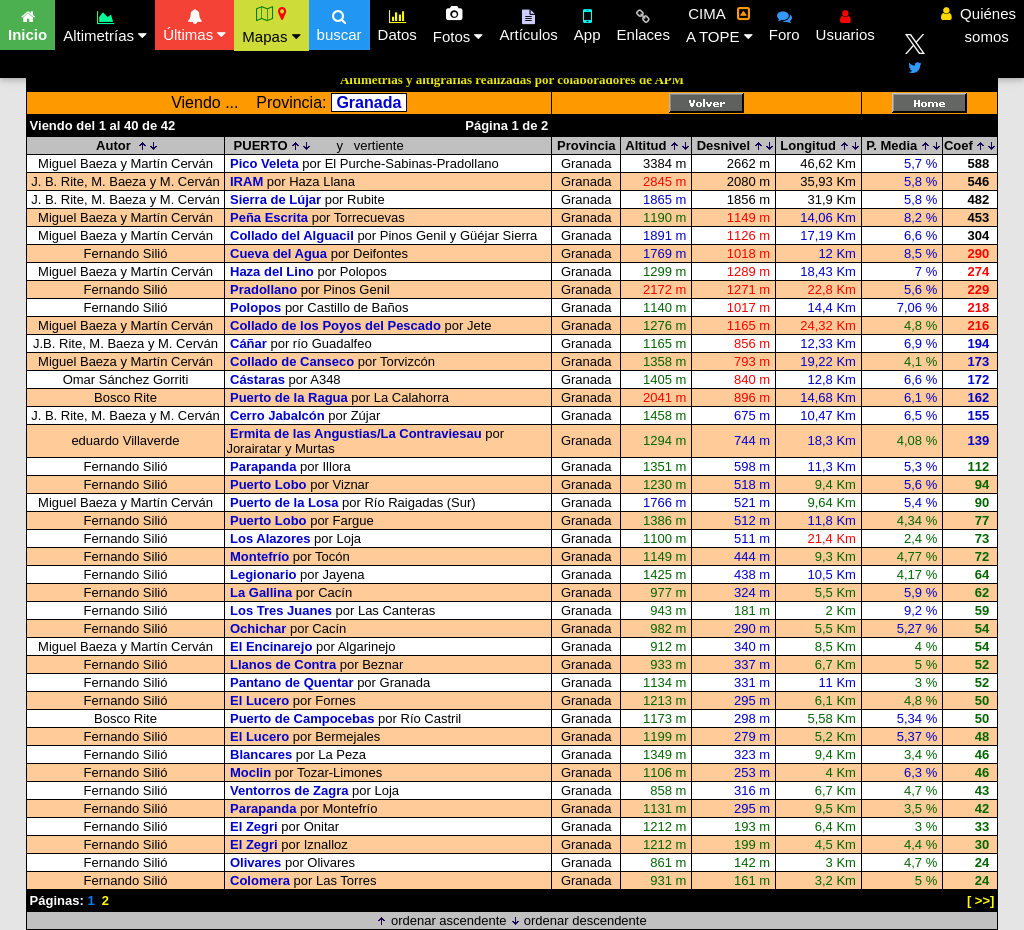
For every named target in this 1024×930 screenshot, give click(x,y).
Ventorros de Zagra (289, 790)
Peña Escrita (269, 217)
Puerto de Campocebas (302, 718)
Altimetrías (105, 23)
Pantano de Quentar (292, 682)
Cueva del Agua (278, 253)
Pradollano (263, 289)
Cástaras (257, 379)
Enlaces (643, 23)
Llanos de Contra (283, 664)
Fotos (458, 25)
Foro (784, 23)
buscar (339, 23)
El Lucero (259, 700)
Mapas (271, 25)
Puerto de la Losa (284, 502)
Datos (397, 23)
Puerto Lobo (268, 484)
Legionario (263, 574)
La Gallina (261, 592)
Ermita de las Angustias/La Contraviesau (356, 433)
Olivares (255, 862)
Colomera (260, 880)
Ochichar (258, 628)
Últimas (194, 23)
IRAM (246, 181)
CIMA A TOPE (719, 25)
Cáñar (248, 343)
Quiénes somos (978, 25)
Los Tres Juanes (281, 610)
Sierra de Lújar (275, 199)
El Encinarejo (271, 646)
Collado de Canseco (292, 361)
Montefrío (259, 556)
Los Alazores (270, 538)
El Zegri (254, 826)
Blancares (261, 754)
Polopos (255, 307)
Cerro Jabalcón (277, 415)
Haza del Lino (272, 271)
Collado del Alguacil (292, 235)
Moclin (250, 772)
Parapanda (263, 466)
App (587, 23)
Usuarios (845, 23)
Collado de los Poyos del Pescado (335, 325)
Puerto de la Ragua (289, 397)
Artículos (528, 23)
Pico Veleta (264, 163)
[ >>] (980, 900)
